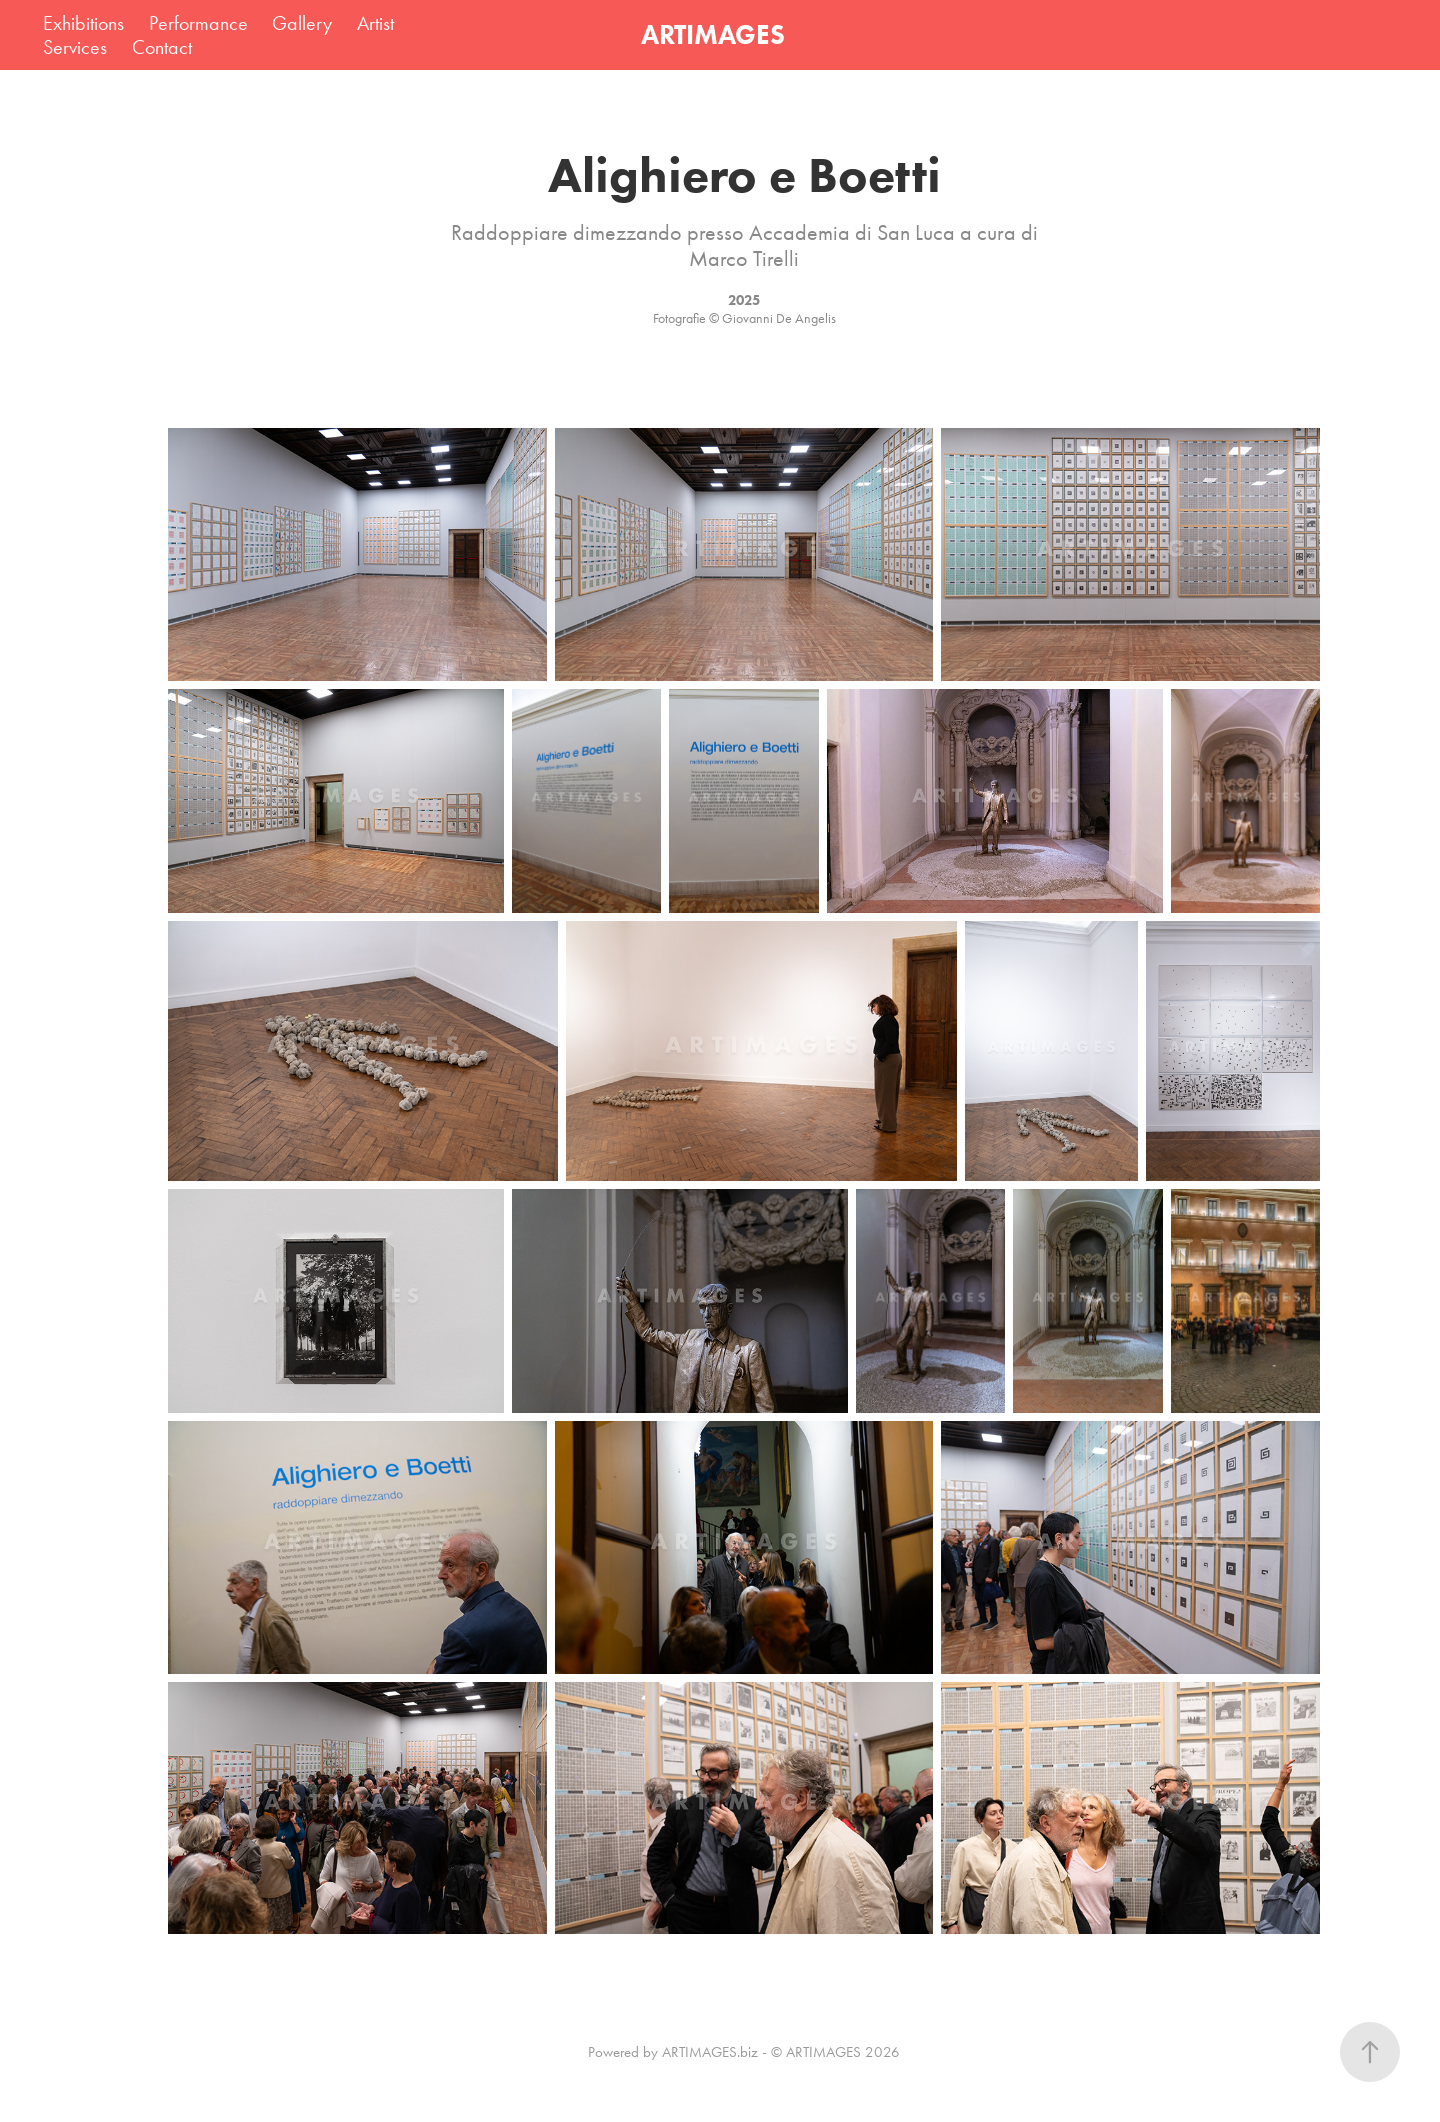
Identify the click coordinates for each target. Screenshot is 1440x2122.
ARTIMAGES (713, 34)
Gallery (302, 23)
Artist (375, 23)
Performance (198, 23)
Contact (162, 47)
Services (75, 47)
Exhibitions (83, 23)
